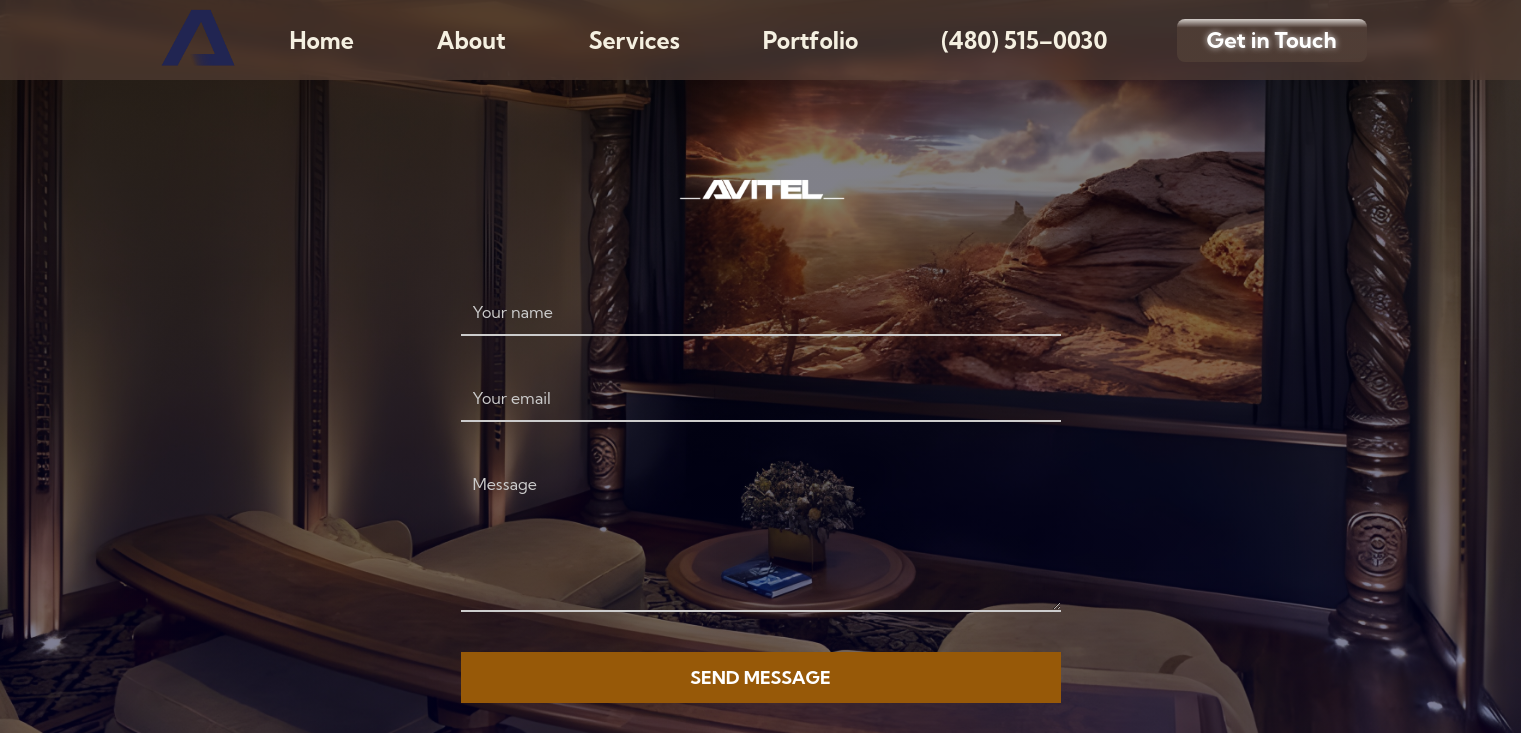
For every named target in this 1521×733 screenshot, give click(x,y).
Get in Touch (1272, 40)
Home (322, 40)
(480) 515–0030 (1024, 40)
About (471, 40)
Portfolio (811, 40)
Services (634, 40)
